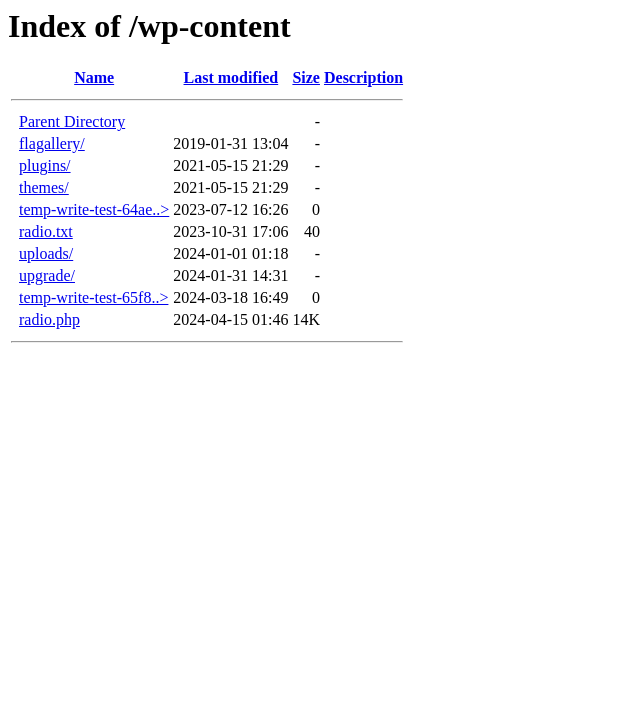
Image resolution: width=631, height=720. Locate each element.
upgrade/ (47, 275)
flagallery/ (52, 143)
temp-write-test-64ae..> (94, 209)
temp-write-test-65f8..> (93, 297)
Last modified (231, 77)
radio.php (49, 319)
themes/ (44, 187)
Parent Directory (72, 121)
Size (306, 77)
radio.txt (46, 231)
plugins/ (45, 165)
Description (363, 77)
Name (94, 77)
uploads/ (46, 253)
